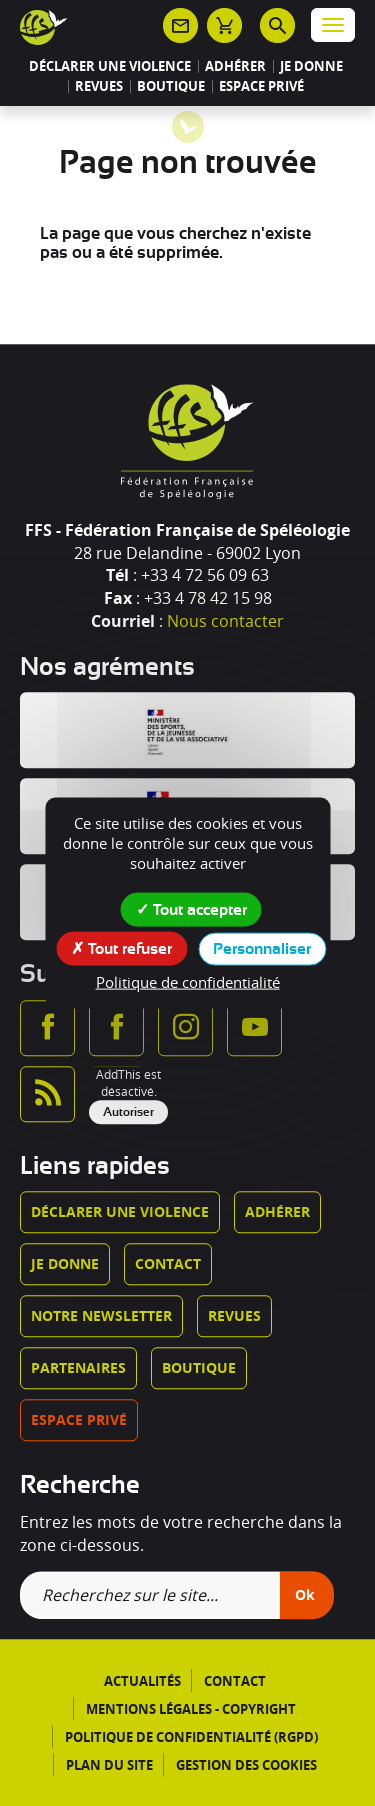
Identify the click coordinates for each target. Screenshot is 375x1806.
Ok (305, 1595)
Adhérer (235, 66)
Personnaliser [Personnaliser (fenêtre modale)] (262, 949)
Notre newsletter (101, 1315)
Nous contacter (225, 621)
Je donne (311, 66)
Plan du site (109, 1765)
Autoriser (128, 1112)
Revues (99, 86)
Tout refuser (121, 948)
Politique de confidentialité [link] (188, 982)
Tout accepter (191, 909)
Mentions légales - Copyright (191, 1709)
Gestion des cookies (246, 1765)
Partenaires (78, 1367)
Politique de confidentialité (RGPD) (191, 1737)
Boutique (171, 86)
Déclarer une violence (110, 66)
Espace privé (261, 86)
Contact (168, 1263)
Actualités (142, 1682)
